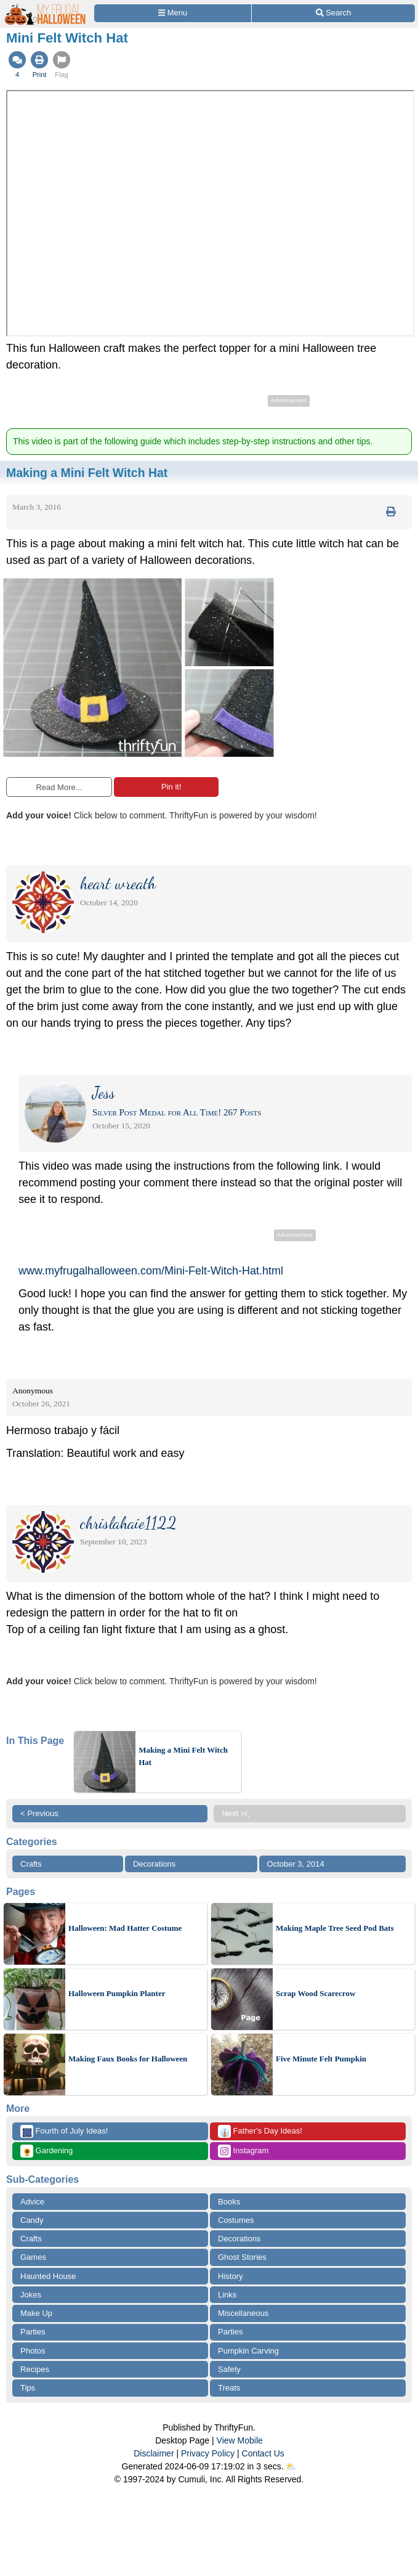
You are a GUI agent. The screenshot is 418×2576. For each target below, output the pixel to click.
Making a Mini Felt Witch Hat (183, 1756)
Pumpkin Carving (248, 2350)
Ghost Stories (242, 2257)
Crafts (31, 1864)
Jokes (30, 2294)
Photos (32, 2350)
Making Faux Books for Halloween (127, 2058)
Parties (32, 2331)
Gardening (46, 2151)
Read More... (59, 787)
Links (227, 2294)
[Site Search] (333, 13)
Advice (32, 2201)
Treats (229, 2387)
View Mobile (240, 2440)
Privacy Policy (208, 2453)
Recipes (34, 2369)
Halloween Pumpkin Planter (116, 1993)
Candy (32, 2220)
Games (33, 2257)
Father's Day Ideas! (260, 2131)
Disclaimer (154, 2453)
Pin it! (166, 786)
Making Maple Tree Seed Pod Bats (335, 1928)
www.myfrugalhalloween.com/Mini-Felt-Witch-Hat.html (150, 1271)
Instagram (243, 2151)
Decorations (154, 1864)
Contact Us (263, 2453)
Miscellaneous (243, 2313)
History (230, 2276)
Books (229, 2201)
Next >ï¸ (239, 1813)
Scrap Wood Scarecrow (315, 1993)
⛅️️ (291, 2466)
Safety (229, 2369)
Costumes (236, 2220)
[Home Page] (45, 7)
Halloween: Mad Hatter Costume (125, 1928)
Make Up (36, 2313)
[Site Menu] (172, 13)
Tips (27, 2387)
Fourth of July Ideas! (64, 2131)
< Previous (39, 1813)
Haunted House (48, 2276)
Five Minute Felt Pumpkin (321, 2058)
